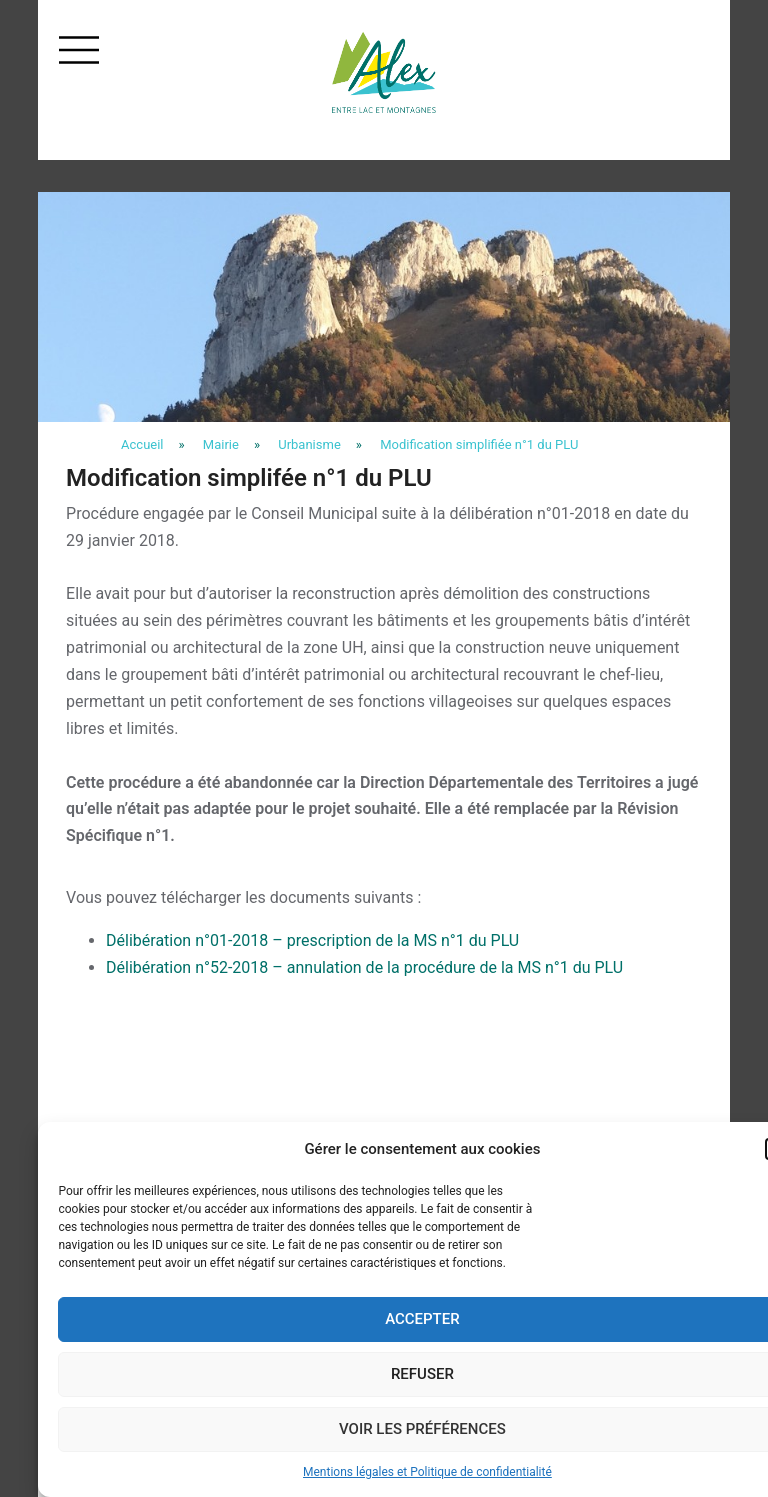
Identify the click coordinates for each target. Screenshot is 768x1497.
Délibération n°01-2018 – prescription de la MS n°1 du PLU (312, 940)
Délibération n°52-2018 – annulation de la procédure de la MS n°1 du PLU (364, 967)
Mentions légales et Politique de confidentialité (427, 1472)
